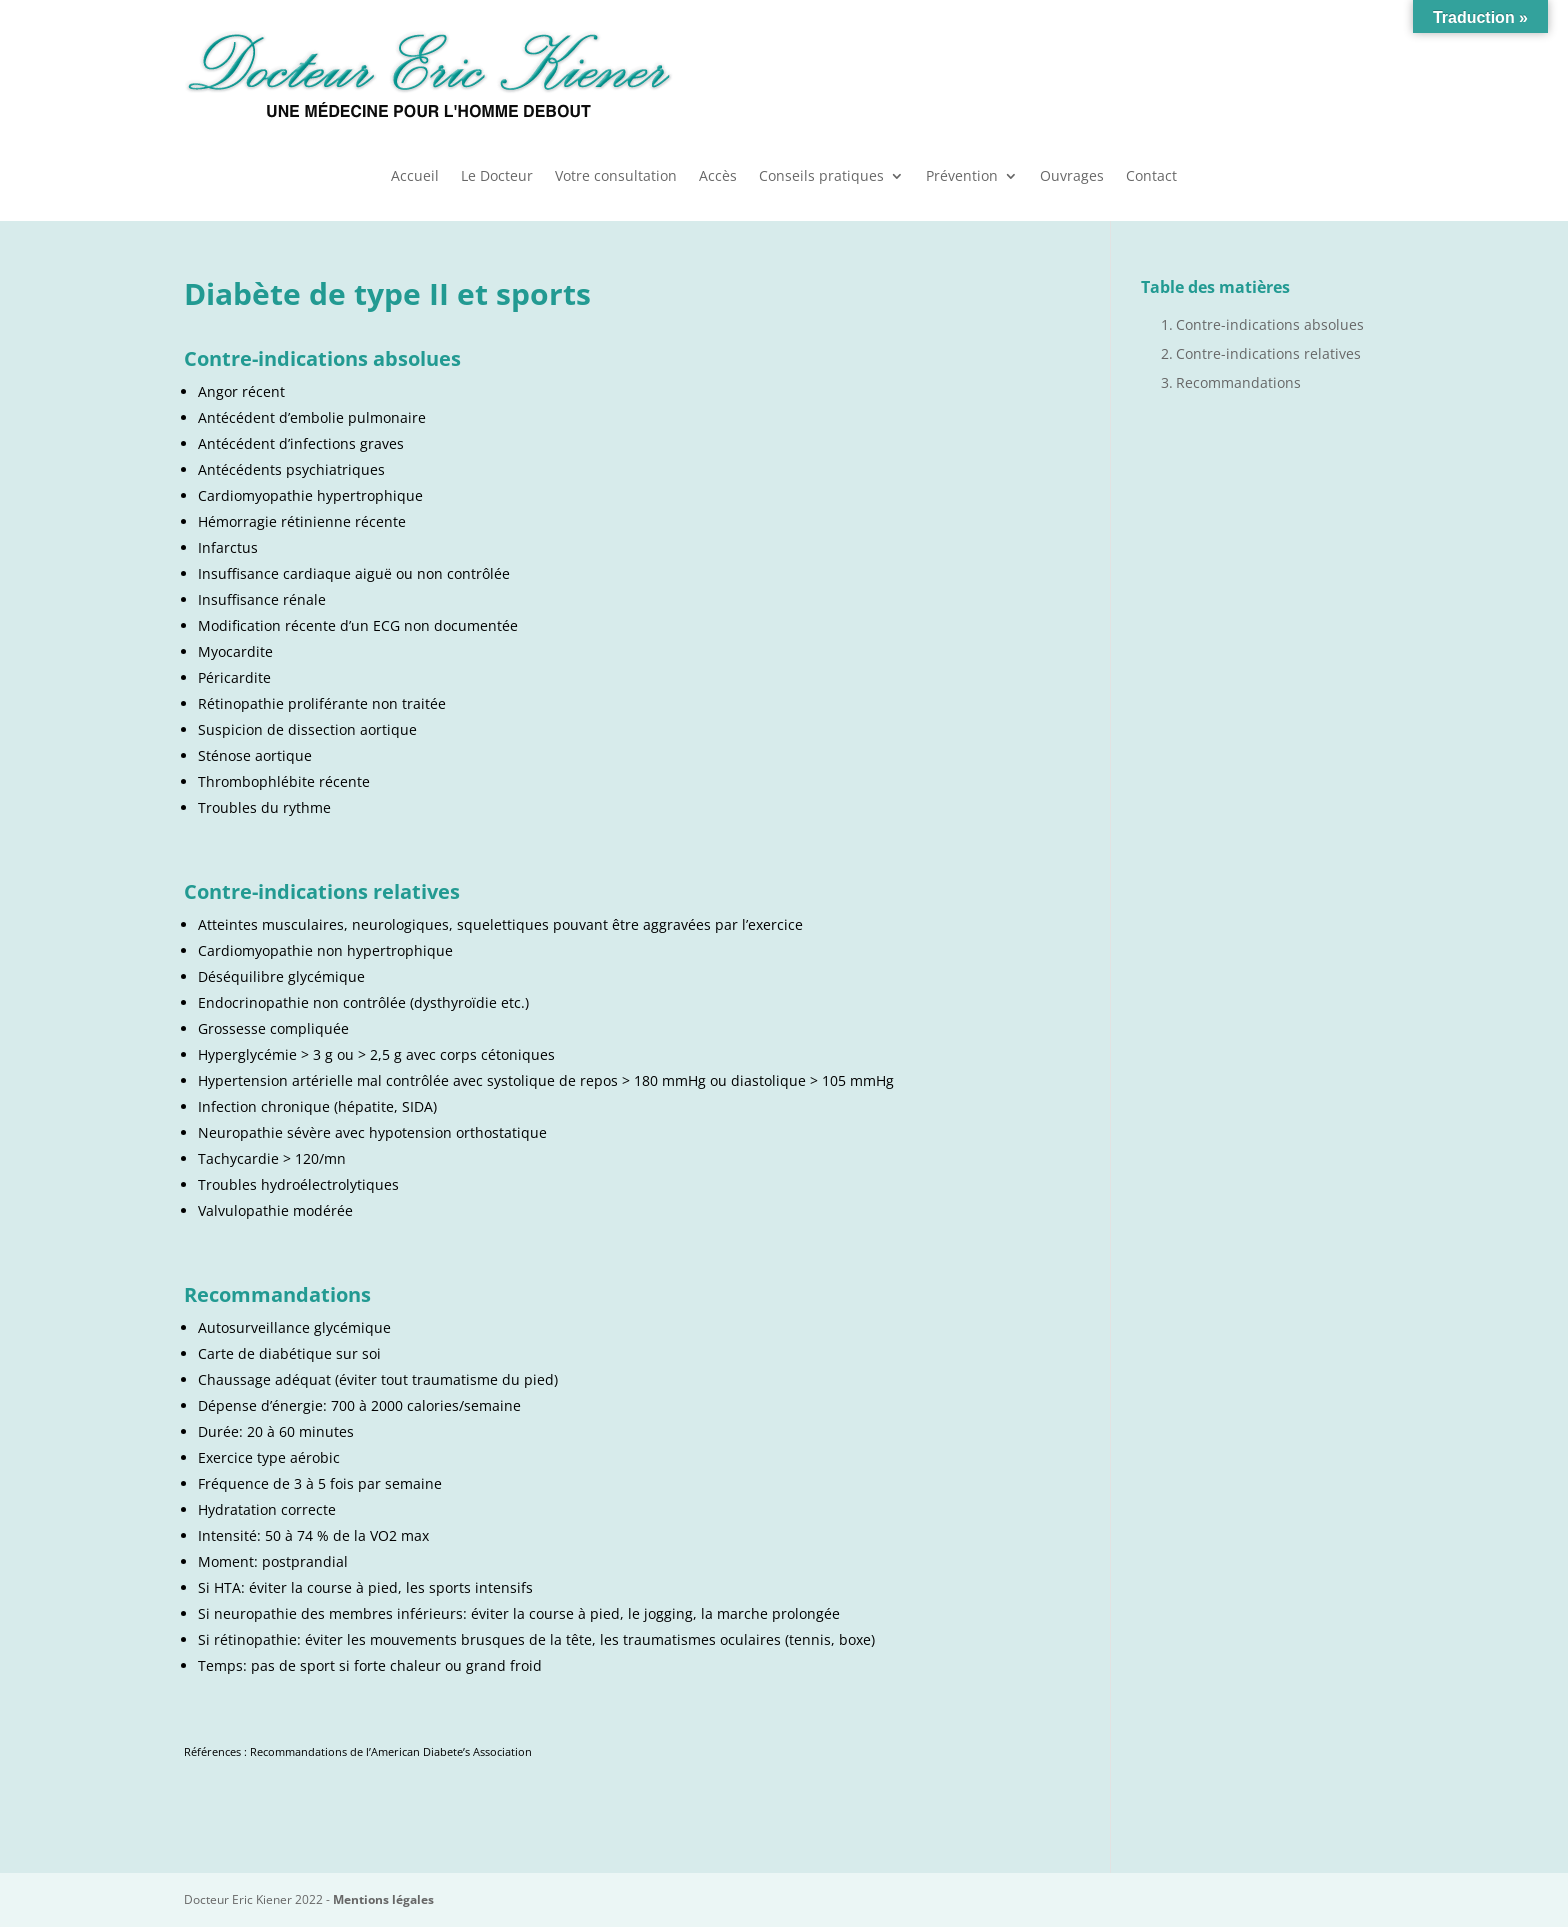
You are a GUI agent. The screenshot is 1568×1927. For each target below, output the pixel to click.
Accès (718, 177)
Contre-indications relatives (1268, 353)
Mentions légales (383, 1899)
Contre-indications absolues (1270, 324)
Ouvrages (1072, 177)
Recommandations (1238, 382)
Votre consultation (616, 177)
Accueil (415, 177)
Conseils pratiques (821, 177)
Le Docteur (497, 177)
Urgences (1248, 73)
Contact (1151, 177)
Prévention (962, 177)
